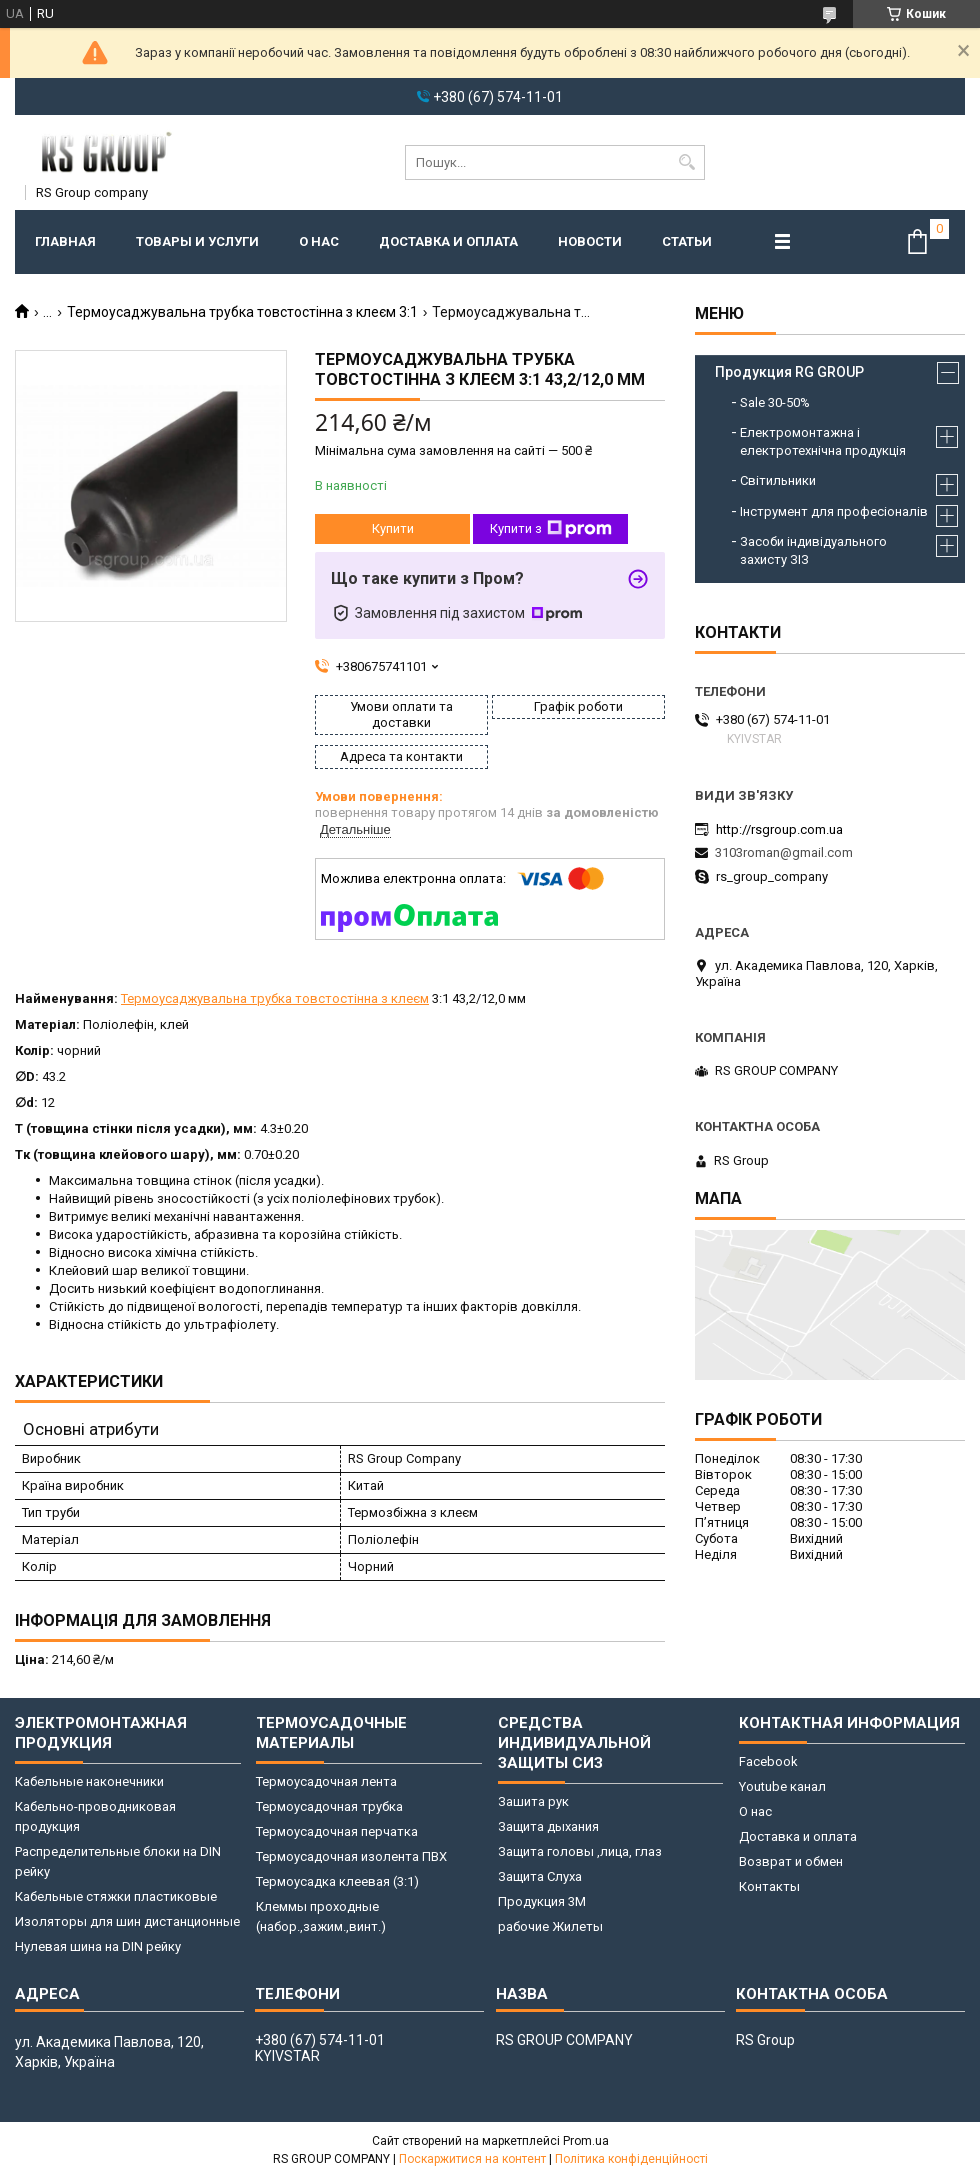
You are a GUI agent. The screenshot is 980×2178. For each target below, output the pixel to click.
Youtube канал (782, 1786)
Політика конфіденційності (631, 2159)
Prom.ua (586, 2141)
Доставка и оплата (448, 241)
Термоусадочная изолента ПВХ (351, 1856)
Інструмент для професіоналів (834, 511)
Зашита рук (533, 1801)
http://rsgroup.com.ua (779, 829)
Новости (590, 241)
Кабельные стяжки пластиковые (116, 1896)
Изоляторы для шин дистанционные (127, 1921)
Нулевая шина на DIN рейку (98, 1946)
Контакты (769, 1886)
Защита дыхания (548, 1826)
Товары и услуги (197, 241)
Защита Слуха (540, 1876)
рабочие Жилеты (550, 1926)
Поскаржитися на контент (472, 2159)
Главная (65, 241)
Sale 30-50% (775, 402)
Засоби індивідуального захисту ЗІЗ (813, 550)
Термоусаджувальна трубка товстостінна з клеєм (275, 998)
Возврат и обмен (791, 1861)
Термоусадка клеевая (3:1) (337, 1881)
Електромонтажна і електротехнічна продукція (823, 441)
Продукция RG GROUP (789, 372)
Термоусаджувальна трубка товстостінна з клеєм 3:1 (242, 312)
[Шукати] (687, 162)
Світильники (778, 480)
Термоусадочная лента (326, 1781)
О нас (319, 241)
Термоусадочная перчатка (337, 1831)
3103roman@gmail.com (784, 852)
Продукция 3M (542, 1901)
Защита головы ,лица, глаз (580, 1851)
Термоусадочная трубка (329, 1806)
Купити (393, 528)
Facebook (768, 1761)
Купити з (551, 529)
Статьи (687, 241)
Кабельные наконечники (89, 1781)
